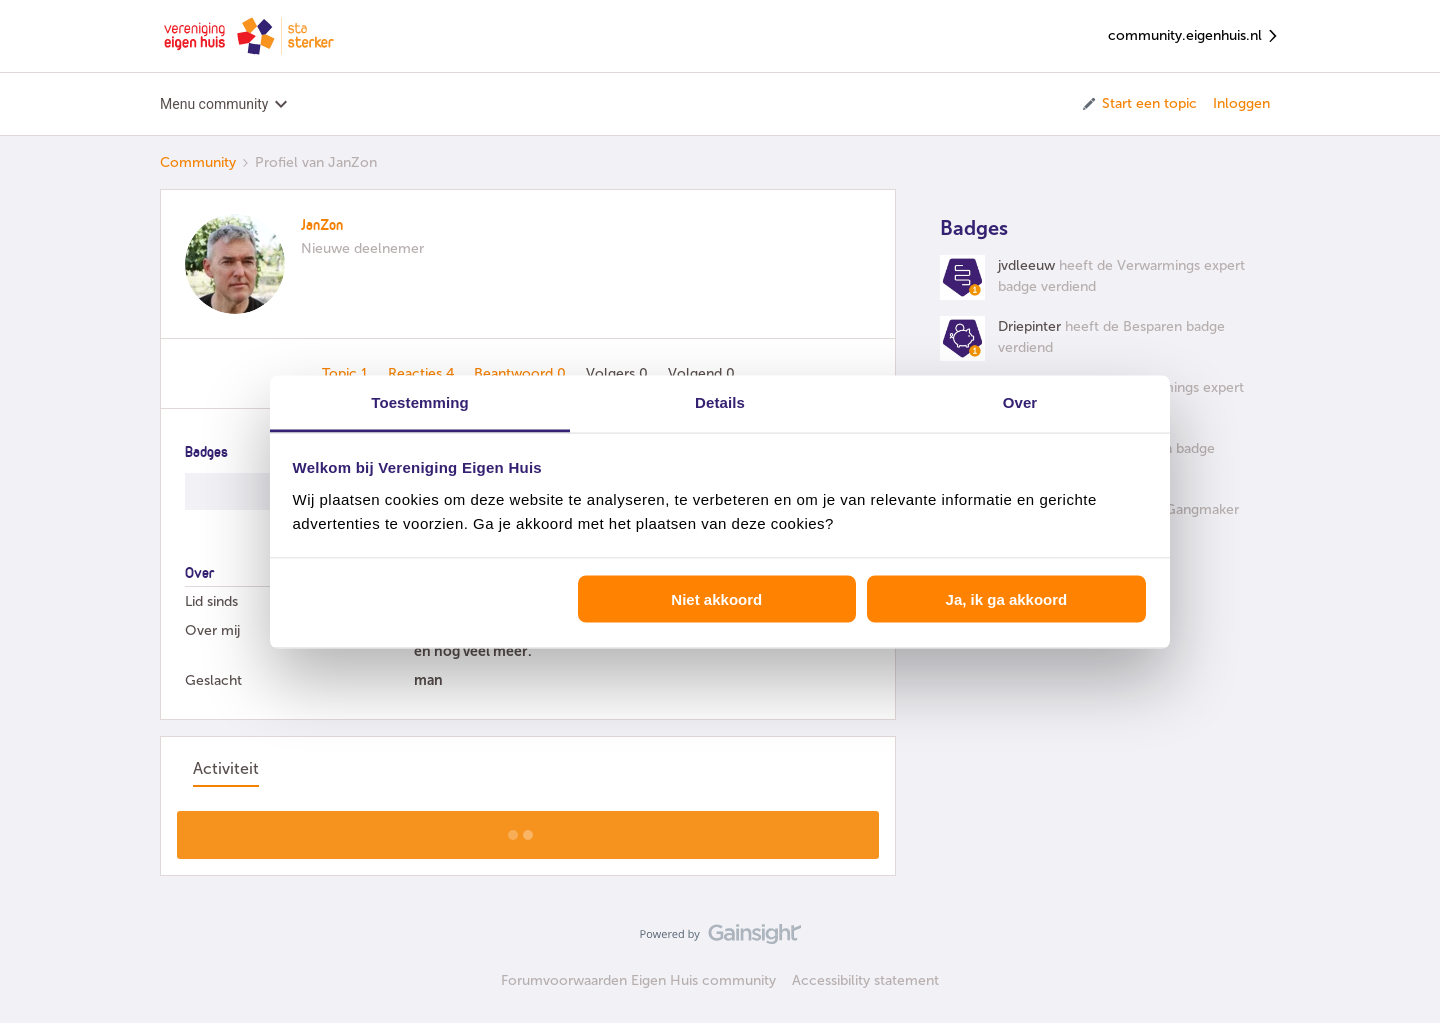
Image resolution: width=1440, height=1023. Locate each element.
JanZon (322, 226)
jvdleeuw (1026, 265)
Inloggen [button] (1241, 103)
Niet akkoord (716, 599)
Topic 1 (347, 373)
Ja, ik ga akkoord (1007, 599)
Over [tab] (1020, 401)
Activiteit (226, 768)
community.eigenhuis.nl (1194, 36)
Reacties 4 (423, 373)
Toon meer (528, 829)
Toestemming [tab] (420, 401)
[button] (1138, 104)
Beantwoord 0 (522, 373)
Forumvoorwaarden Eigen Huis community (638, 980)
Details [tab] (720, 401)
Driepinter (1029, 326)
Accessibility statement (865, 980)
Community (198, 162)
